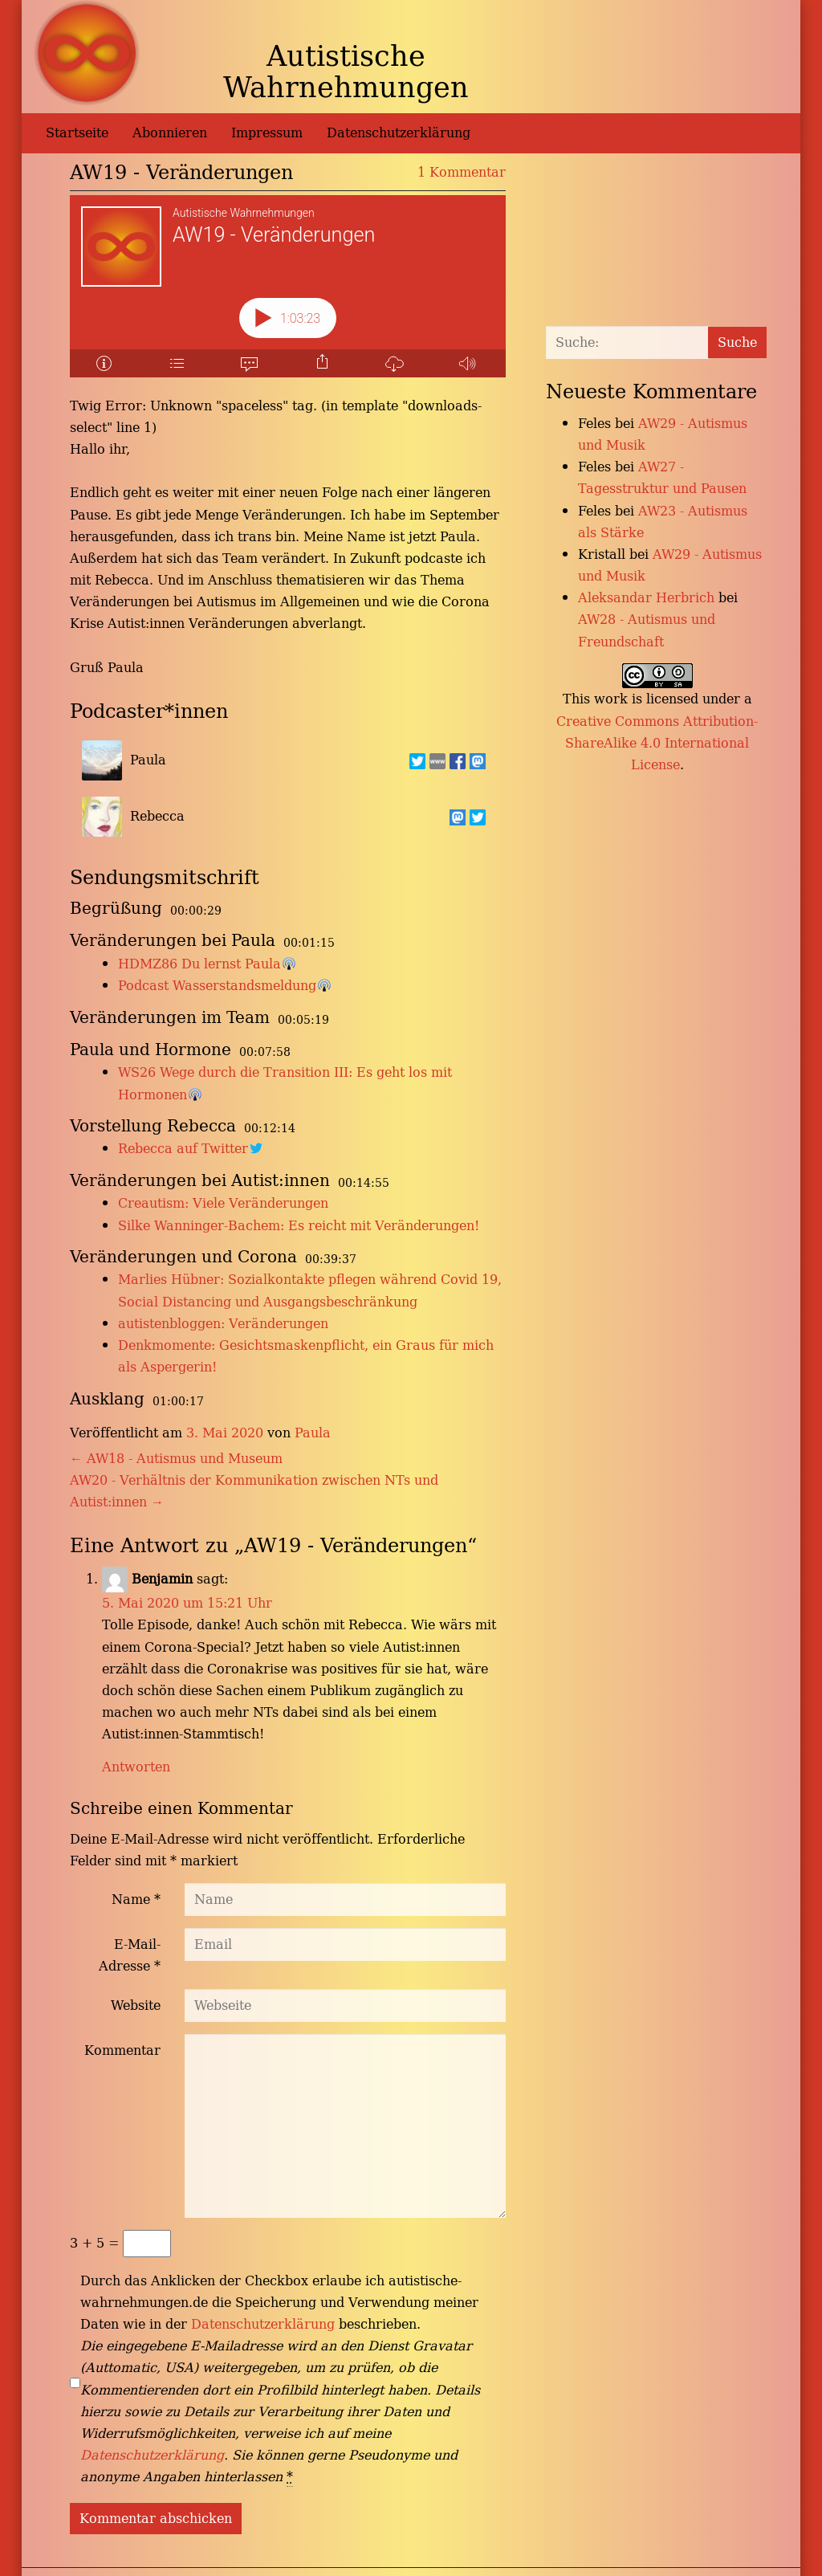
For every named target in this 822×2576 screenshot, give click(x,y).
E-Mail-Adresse (130, 1954)
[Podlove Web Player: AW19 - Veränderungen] (288, 286)
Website (136, 2005)
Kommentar (122, 2050)
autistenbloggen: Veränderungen (223, 1323)
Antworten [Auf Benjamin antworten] (136, 1766)
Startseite (77, 132)
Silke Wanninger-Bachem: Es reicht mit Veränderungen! (298, 1225)
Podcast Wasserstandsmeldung (217, 985)
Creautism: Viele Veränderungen (223, 1203)
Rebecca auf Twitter (183, 1148)
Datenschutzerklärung (398, 132)
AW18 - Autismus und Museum (176, 1458)
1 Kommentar (461, 171)
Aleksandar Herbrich (646, 597)
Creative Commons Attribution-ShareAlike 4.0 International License (657, 742)
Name (136, 1899)
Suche (737, 342)
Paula (313, 1432)
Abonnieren (169, 132)
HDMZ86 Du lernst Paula (199, 963)
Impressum (267, 132)
